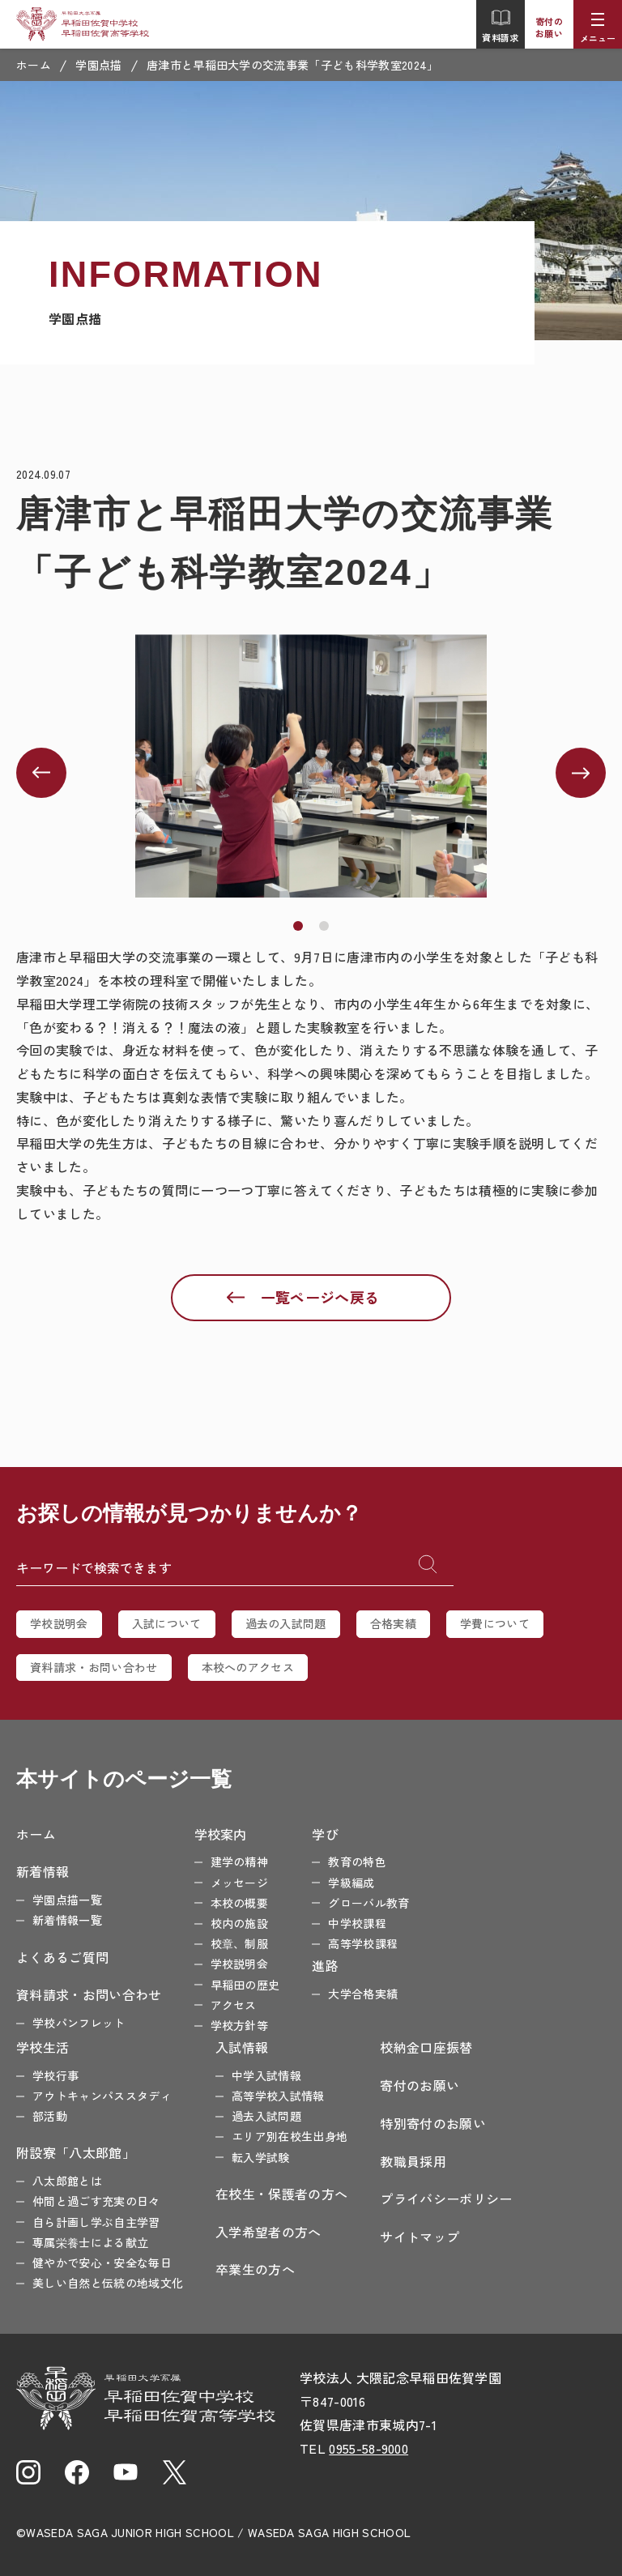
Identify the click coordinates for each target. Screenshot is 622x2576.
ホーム (33, 65)
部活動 (49, 2116)
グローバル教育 (368, 1903)
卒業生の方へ (255, 2269)
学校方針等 (240, 2025)
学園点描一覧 (67, 1899)
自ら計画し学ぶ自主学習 (96, 2222)
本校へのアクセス (248, 1667)
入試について (167, 1623)
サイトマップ (419, 2236)
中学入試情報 (266, 2075)
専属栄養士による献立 (90, 2242)
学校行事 (55, 2075)
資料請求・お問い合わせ (94, 1667)
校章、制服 (240, 1943)
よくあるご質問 (62, 1957)
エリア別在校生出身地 (289, 2136)
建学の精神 (240, 1861)
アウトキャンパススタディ (102, 2096)
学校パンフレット (79, 2023)
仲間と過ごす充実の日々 (96, 2201)
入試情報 (241, 2047)
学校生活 (42, 2047)
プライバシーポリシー (446, 2198)
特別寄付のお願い (433, 2123)
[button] (298, 926)
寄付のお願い (549, 27)
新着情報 (42, 1871)
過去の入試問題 (285, 1623)
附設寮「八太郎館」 (75, 2152)
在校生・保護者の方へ (281, 2193)
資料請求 (500, 26)
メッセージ (240, 1882)
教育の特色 (357, 1861)
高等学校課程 (363, 1943)
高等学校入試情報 (278, 2096)
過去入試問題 (266, 2116)
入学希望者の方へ (268, 2231)
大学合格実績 (363, 1993)
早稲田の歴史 (245, 1985)
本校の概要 (240, 1903)
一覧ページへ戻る (320, 1296)
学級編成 (351, 1882)
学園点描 (98, 65)
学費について (495, 1623)
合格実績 (393, 1623)
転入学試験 (261, 2157)
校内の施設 (240, 1923)
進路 (325, 1965)
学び (325, 1834)
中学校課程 (357, 1923)
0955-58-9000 (368, 2448)
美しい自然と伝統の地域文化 (107, 2283)
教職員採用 (413, 2161)
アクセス (234, 2005)
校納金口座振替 (426, 2047)
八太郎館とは (67, 2181)
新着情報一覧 (67, 1920)
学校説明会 (59, 1623)
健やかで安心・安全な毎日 (102, 2262)
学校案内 (220, 1834)
